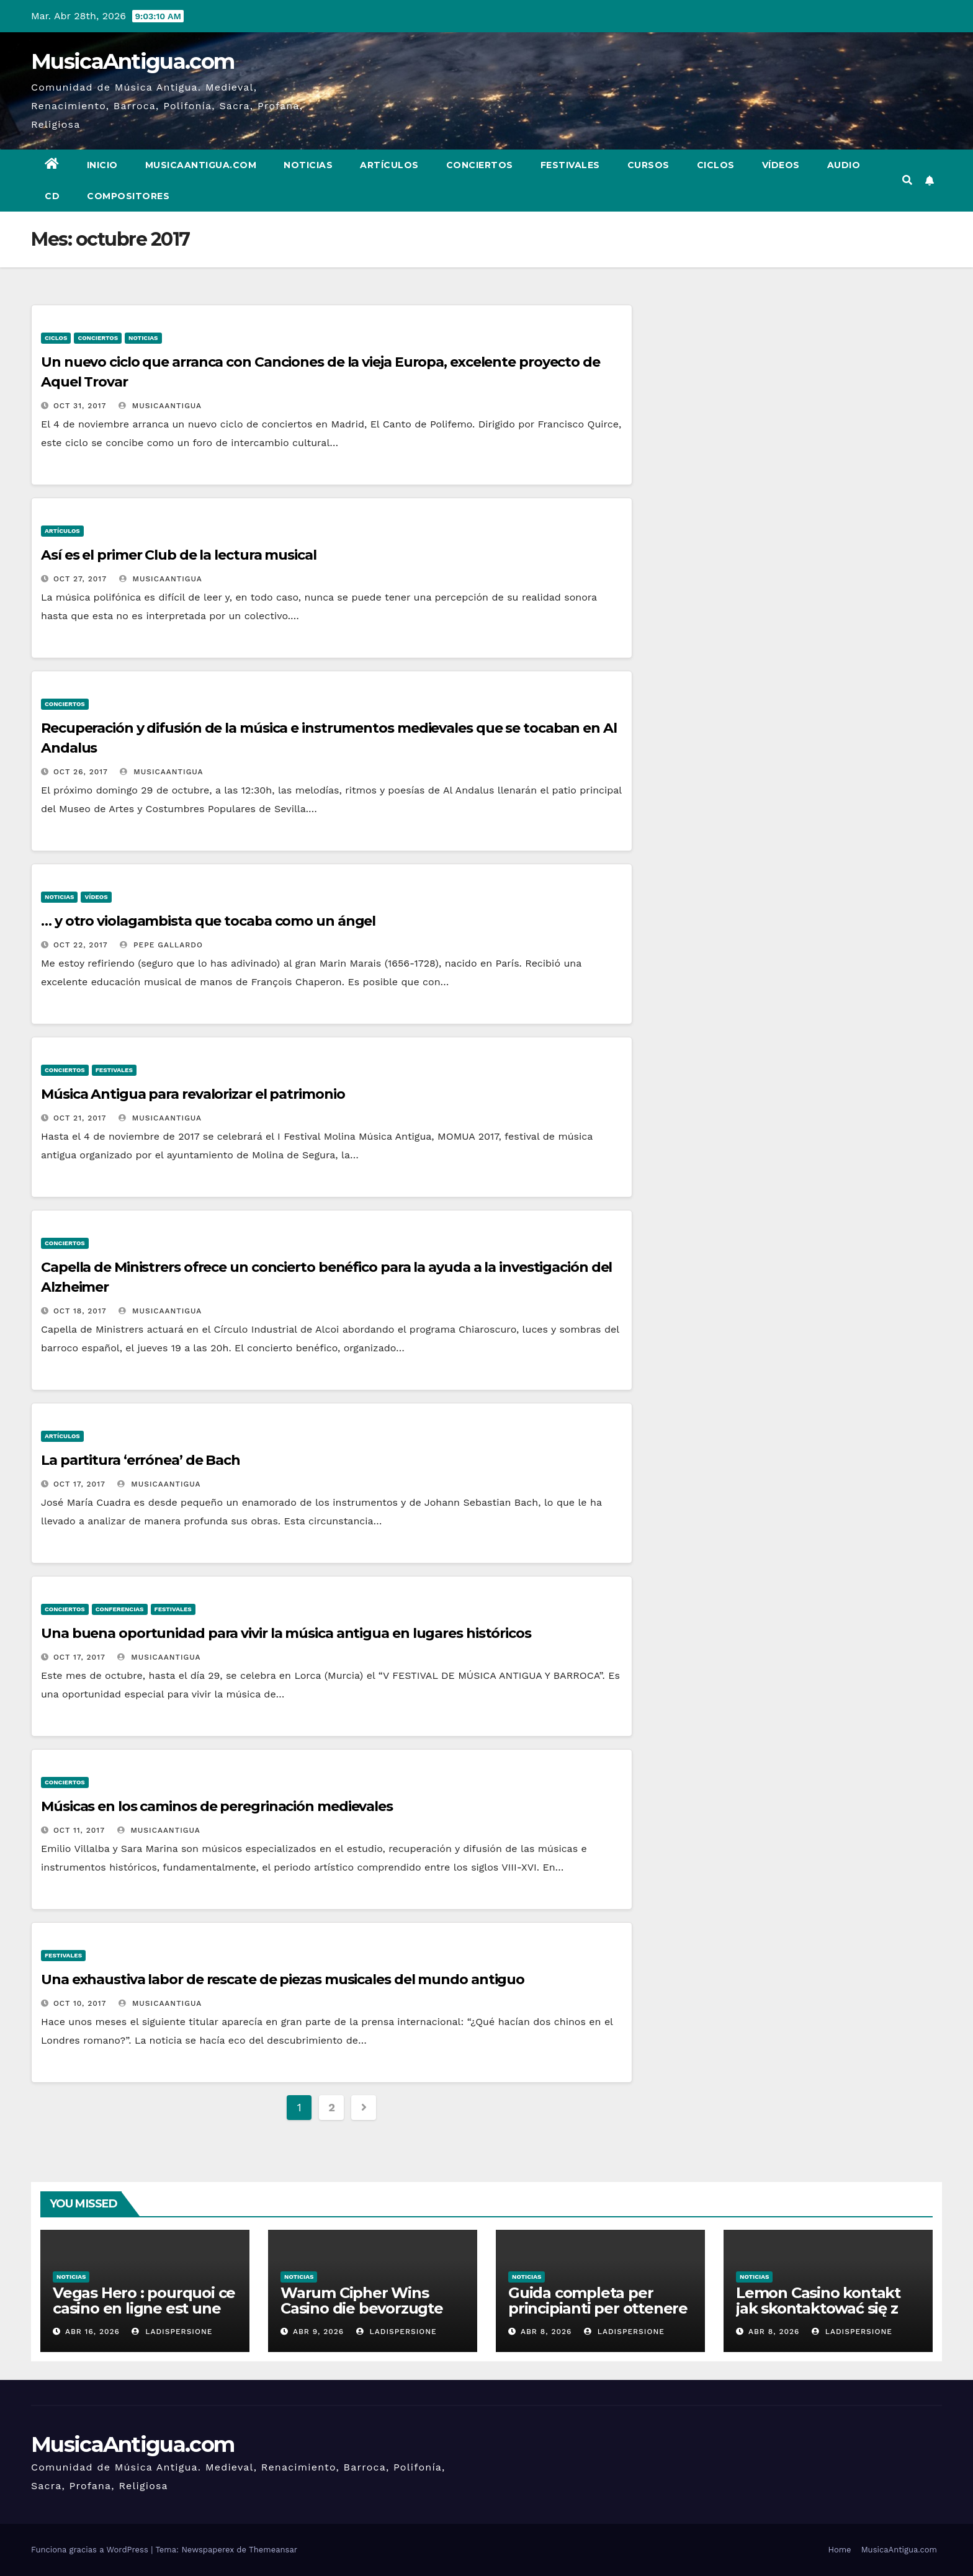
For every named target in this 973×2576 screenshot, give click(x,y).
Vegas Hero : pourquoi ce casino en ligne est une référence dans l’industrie (144, 2316)
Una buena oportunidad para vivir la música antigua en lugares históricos (286, 1633)
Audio (844, 165)
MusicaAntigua (160, 405)
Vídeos (781, 165)
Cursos (648, 165)
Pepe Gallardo (161, 945)
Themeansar (273, 2549)
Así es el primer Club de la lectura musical (178, 555)
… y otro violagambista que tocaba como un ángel (208, 921)
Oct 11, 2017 (79, 1830)
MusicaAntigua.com (132, 61)
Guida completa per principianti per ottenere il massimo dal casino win (599, 2308)
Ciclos (716, 165)
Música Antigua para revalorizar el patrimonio (193, 1094)
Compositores (128, 196)
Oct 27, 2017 (80, 579)
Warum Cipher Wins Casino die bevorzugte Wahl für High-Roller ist (365, 2308)
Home (839, 2549)
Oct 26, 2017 (80, 771)
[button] (907, 180)
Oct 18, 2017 (80, 1311)
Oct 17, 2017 (79, 1484)
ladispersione (172, 2331)
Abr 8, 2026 (546, 2331)
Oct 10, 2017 (80, 2003)
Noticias (308, 165)
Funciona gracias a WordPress (91, 2549)
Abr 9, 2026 (318, 2331)
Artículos (389, 165)
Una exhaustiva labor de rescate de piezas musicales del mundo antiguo (282, 1979)
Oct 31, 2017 (80, 405)
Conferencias (120, 1609)
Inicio (102, 165)
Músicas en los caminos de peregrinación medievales (217, 1806)
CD (52, 196)
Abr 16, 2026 (92, 2331)
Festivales (570, 165)
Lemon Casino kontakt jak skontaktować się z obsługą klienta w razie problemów (819, 2316)
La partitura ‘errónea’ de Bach (140, 1460)
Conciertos (479, 165)
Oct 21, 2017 (80, 1118)
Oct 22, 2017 (80, 945)
